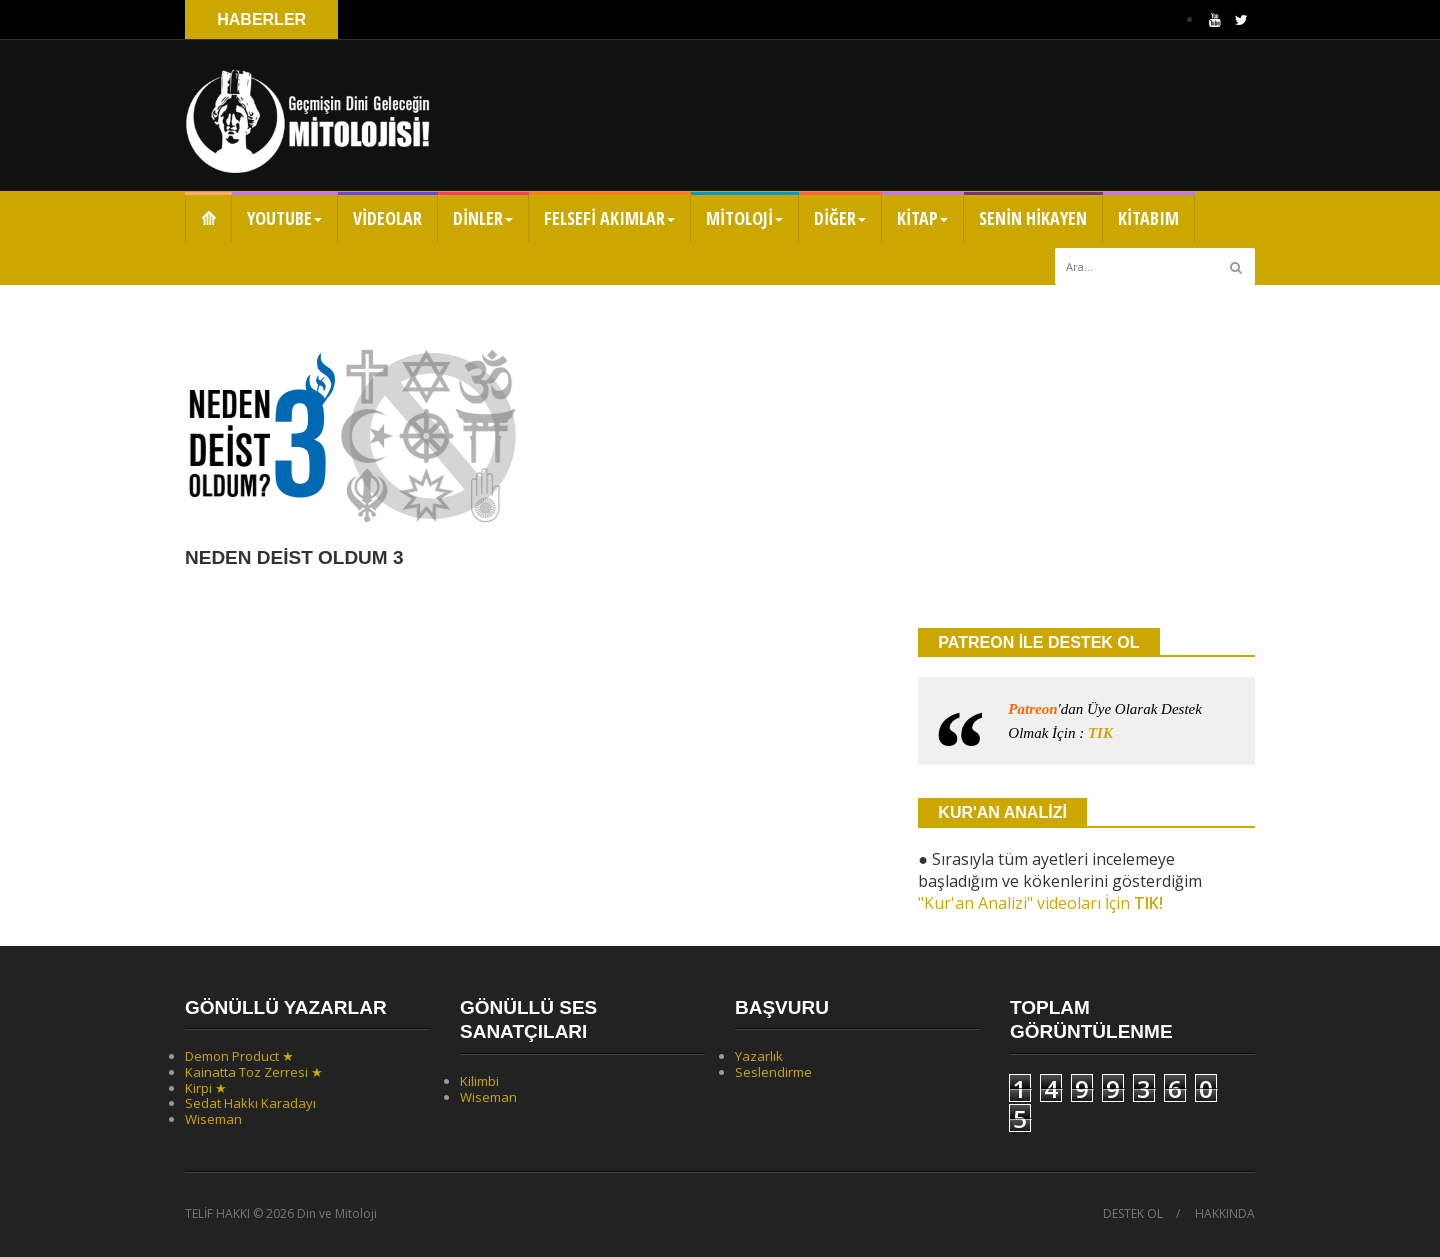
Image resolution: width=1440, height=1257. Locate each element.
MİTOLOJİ (744, 218)
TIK (1100, 733)
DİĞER (840, 218)
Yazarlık (759, 1056)
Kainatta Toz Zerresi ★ (254, 1072)
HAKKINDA (1225, 1214)
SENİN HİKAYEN (1033, 218)
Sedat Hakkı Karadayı (250, 1103)
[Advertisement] (1086, 455)
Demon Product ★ (239, 1056)
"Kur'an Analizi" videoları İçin (1040, 903)
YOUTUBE (284, 218)
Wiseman (213, 1119)
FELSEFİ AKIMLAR (609, 218)
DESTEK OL (1133, 1214)
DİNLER (483, 218)
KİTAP (922, 218)
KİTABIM (1148, 218)
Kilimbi (479, 1081)
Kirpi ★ (206, 1088)
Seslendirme (773, 1072)
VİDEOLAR (387, 218)
